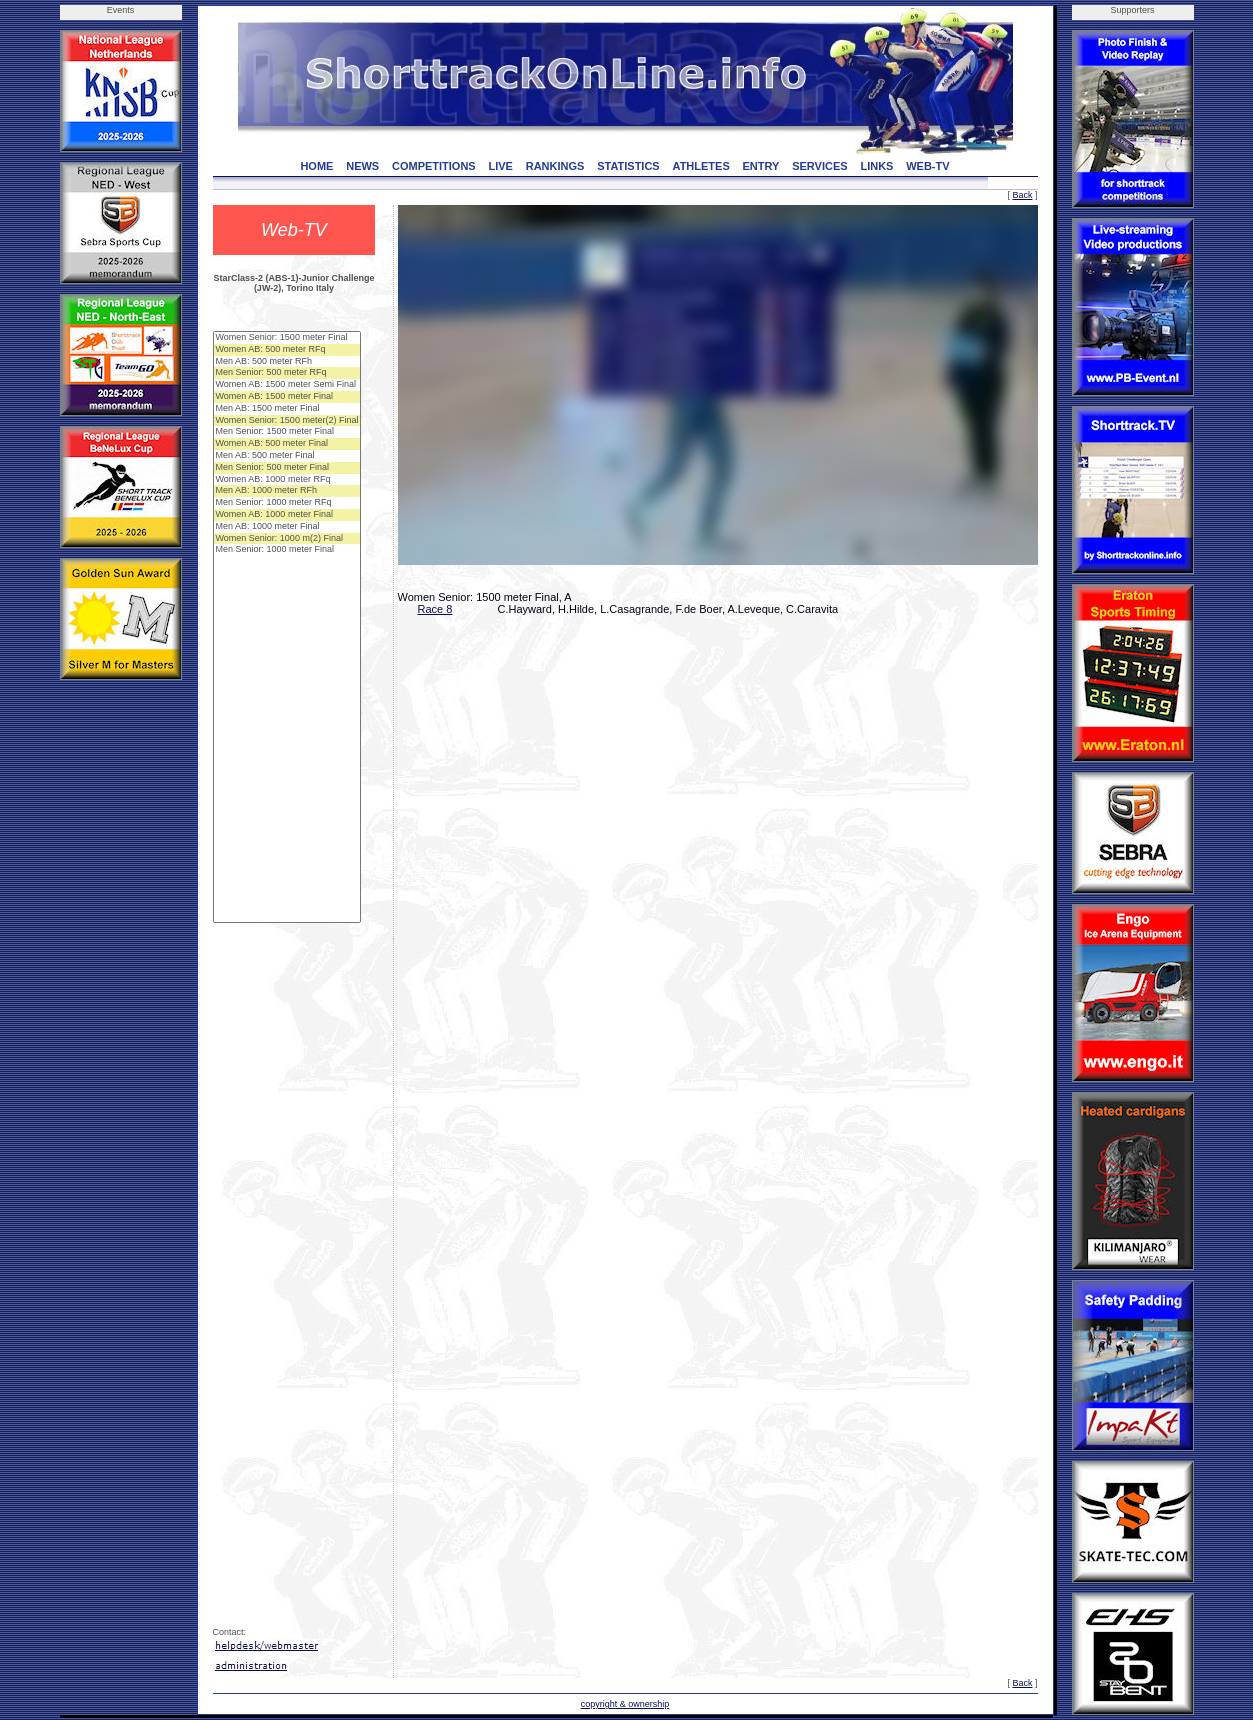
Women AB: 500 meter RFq (287, 350)
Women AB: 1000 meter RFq (287, 480)
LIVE (500, 166)
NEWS (362, 166)
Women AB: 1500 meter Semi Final (287, 385)
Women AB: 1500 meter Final (287, 397)
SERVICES (819, 166)
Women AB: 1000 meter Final (287, 515)
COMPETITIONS (434, 166)
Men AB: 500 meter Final (287, 456)
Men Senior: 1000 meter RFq (287, 503)
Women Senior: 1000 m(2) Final (287, 539)
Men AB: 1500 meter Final (287, 409)
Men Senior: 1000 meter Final (287, 550)
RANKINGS (555, 166)
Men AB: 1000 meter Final (287, 527)
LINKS (876, 166)
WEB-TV (927, 166)
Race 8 (435, 609)
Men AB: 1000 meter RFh (287, 491)
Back (1022, 195)
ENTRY (761, 166)
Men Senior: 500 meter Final (287, 468)
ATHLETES (701, 166)
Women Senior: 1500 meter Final (287, 338)
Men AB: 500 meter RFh (287, 362)
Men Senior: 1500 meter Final (287, 432)
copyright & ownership (625, 1704)
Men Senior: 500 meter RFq (287, 373)
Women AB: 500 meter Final (287, 444)
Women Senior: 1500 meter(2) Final (287, 421)
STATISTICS (628, 166)
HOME (316, 166)
